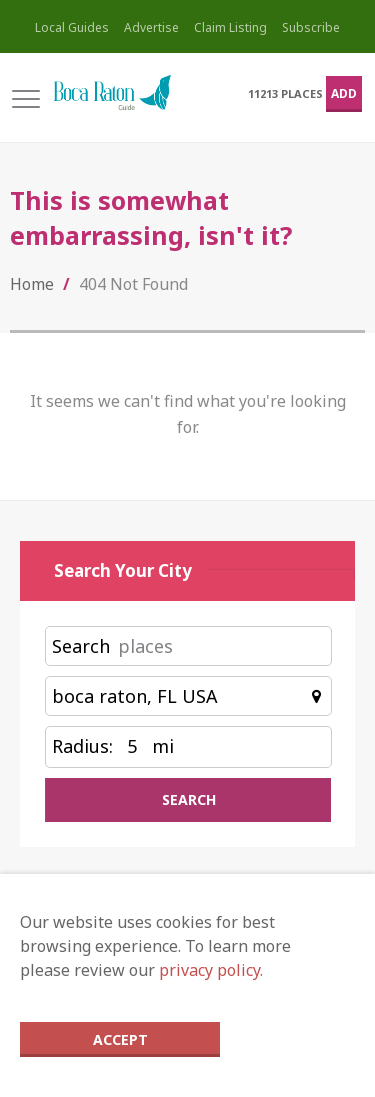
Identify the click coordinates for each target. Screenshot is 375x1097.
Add (344, 93)
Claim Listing (230, 27)
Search (81, 646)
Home (32, 284)
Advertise (151, 27)
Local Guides (72, 27)
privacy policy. (211, 970)
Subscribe (311, 27)
